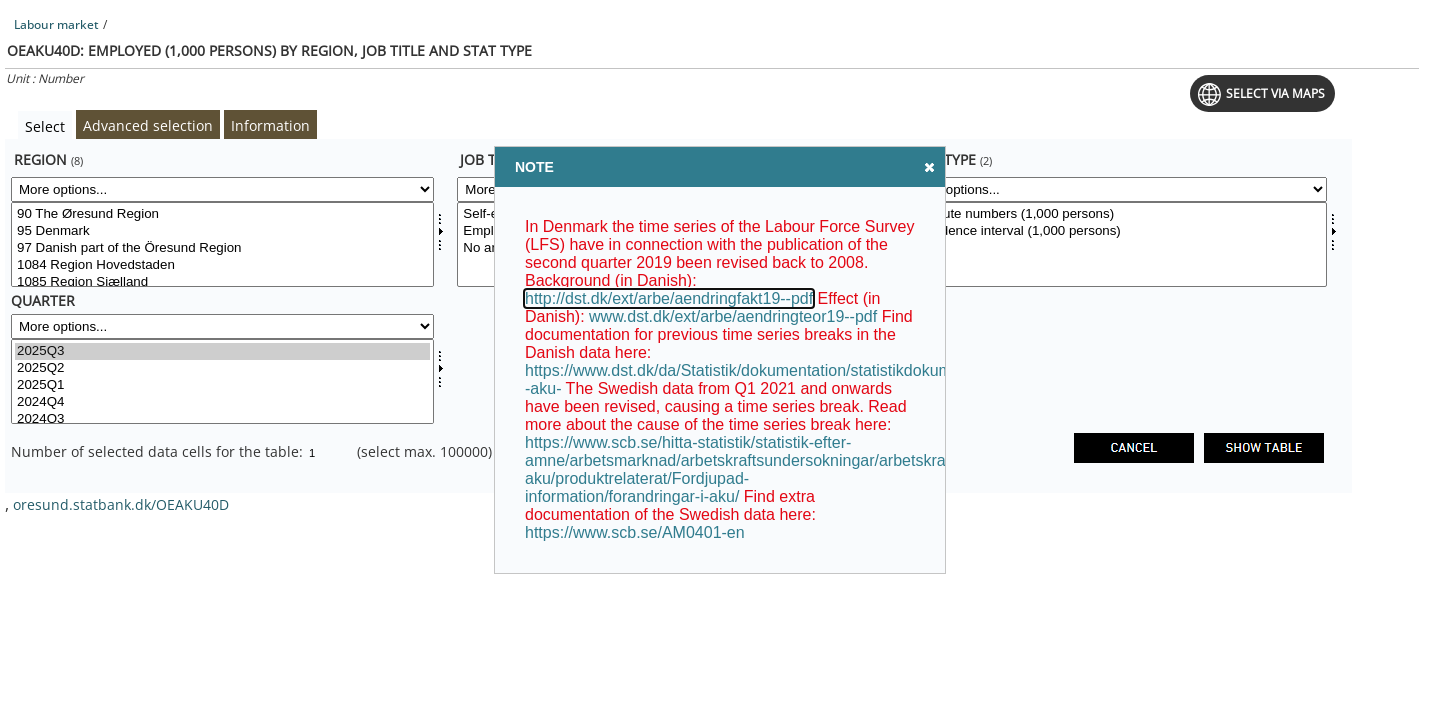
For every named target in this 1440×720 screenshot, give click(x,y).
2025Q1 (222, 385)
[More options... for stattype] (1115, 189)
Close (928, 166)
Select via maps (1275, 93)
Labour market (56, 24)
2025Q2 (222, 368)
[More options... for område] (222, 189)
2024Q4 (222, 402)
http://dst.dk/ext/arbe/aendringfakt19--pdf (669, 298)
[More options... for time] (222, 326)
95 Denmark (222, 231)
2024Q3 (222, 419)
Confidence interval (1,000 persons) (1115, 231)
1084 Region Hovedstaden (222, 265)
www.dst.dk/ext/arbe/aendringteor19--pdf (733, 316)
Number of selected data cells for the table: (159, 451)
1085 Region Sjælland (222, 282)
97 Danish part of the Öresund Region (222, 248)
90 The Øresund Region (222, 214)
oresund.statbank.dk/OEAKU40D (121, 504)
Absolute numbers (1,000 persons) (1115, 214)
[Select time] (222, 381)
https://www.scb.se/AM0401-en (635, 532)
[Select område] (222, 244)
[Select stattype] (1115, 244)
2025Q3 (222, 351)
